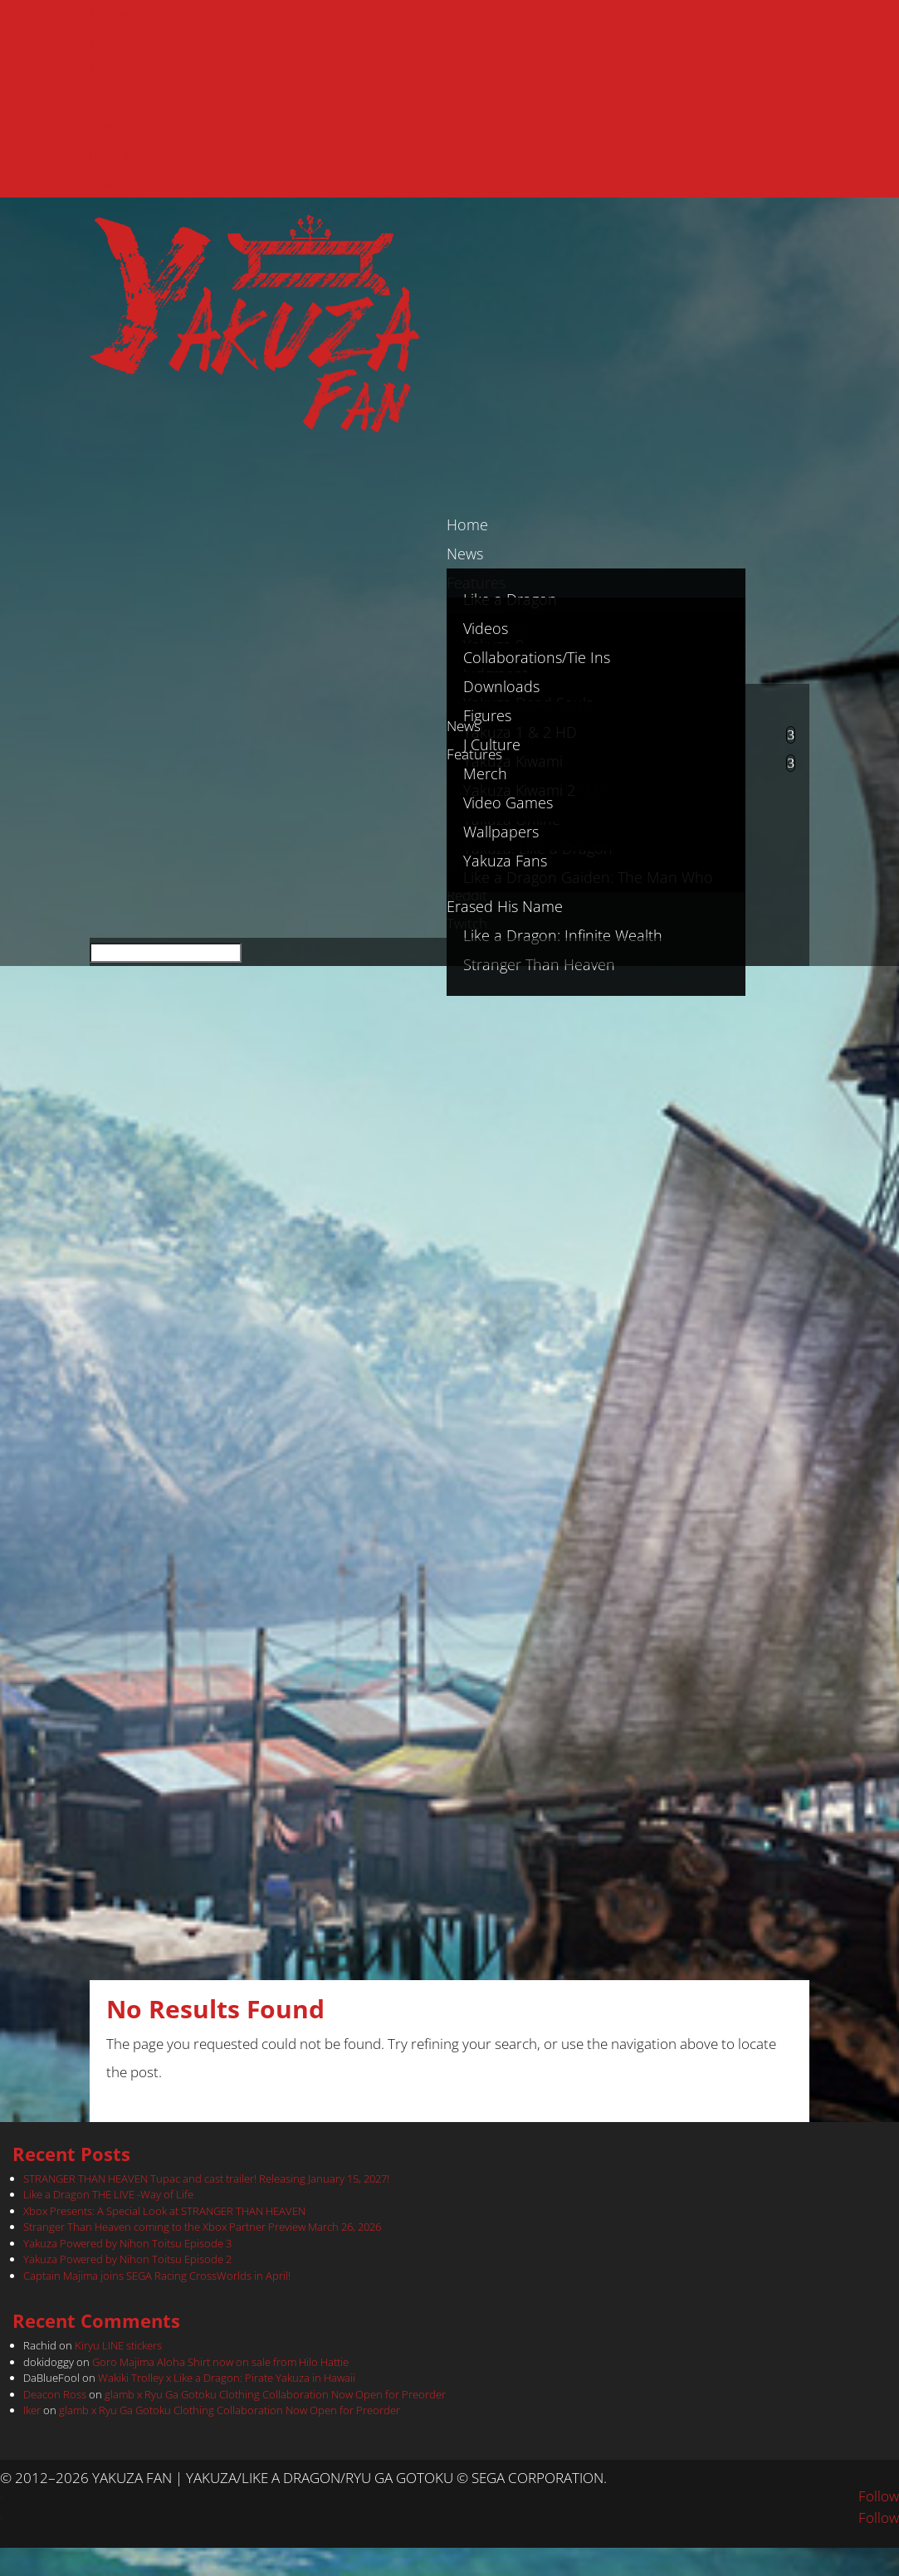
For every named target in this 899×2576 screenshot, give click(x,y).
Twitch (110, 183)
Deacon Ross (54, 2394)
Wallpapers (501, 832)
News (464, 725)
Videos (485, 628)
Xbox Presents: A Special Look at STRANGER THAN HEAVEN (164, 2210)
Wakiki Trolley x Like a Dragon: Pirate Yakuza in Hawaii (226, 2377)
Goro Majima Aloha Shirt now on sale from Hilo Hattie (220, 2361)
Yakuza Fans (505, 861)
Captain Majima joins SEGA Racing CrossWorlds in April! (157, 2275)
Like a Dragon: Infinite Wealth (562, 935)
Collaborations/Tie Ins (536, 657)
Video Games (508, 802)
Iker (32, 2410)
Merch (485, 773)
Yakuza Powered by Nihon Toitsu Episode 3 (127, 2243)
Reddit (110, 154)
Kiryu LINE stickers (118, 2345)
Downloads (501, 686)
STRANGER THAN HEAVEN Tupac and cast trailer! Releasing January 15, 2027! (206, 2178)
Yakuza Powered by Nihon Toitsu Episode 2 (127, 2259)
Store (107, 126)
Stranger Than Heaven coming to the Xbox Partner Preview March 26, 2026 (202, 2226)
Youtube (116, 98)
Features (474, 754)
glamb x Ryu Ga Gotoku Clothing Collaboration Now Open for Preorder (275, 2394)
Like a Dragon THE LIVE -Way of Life (108, 2194)
